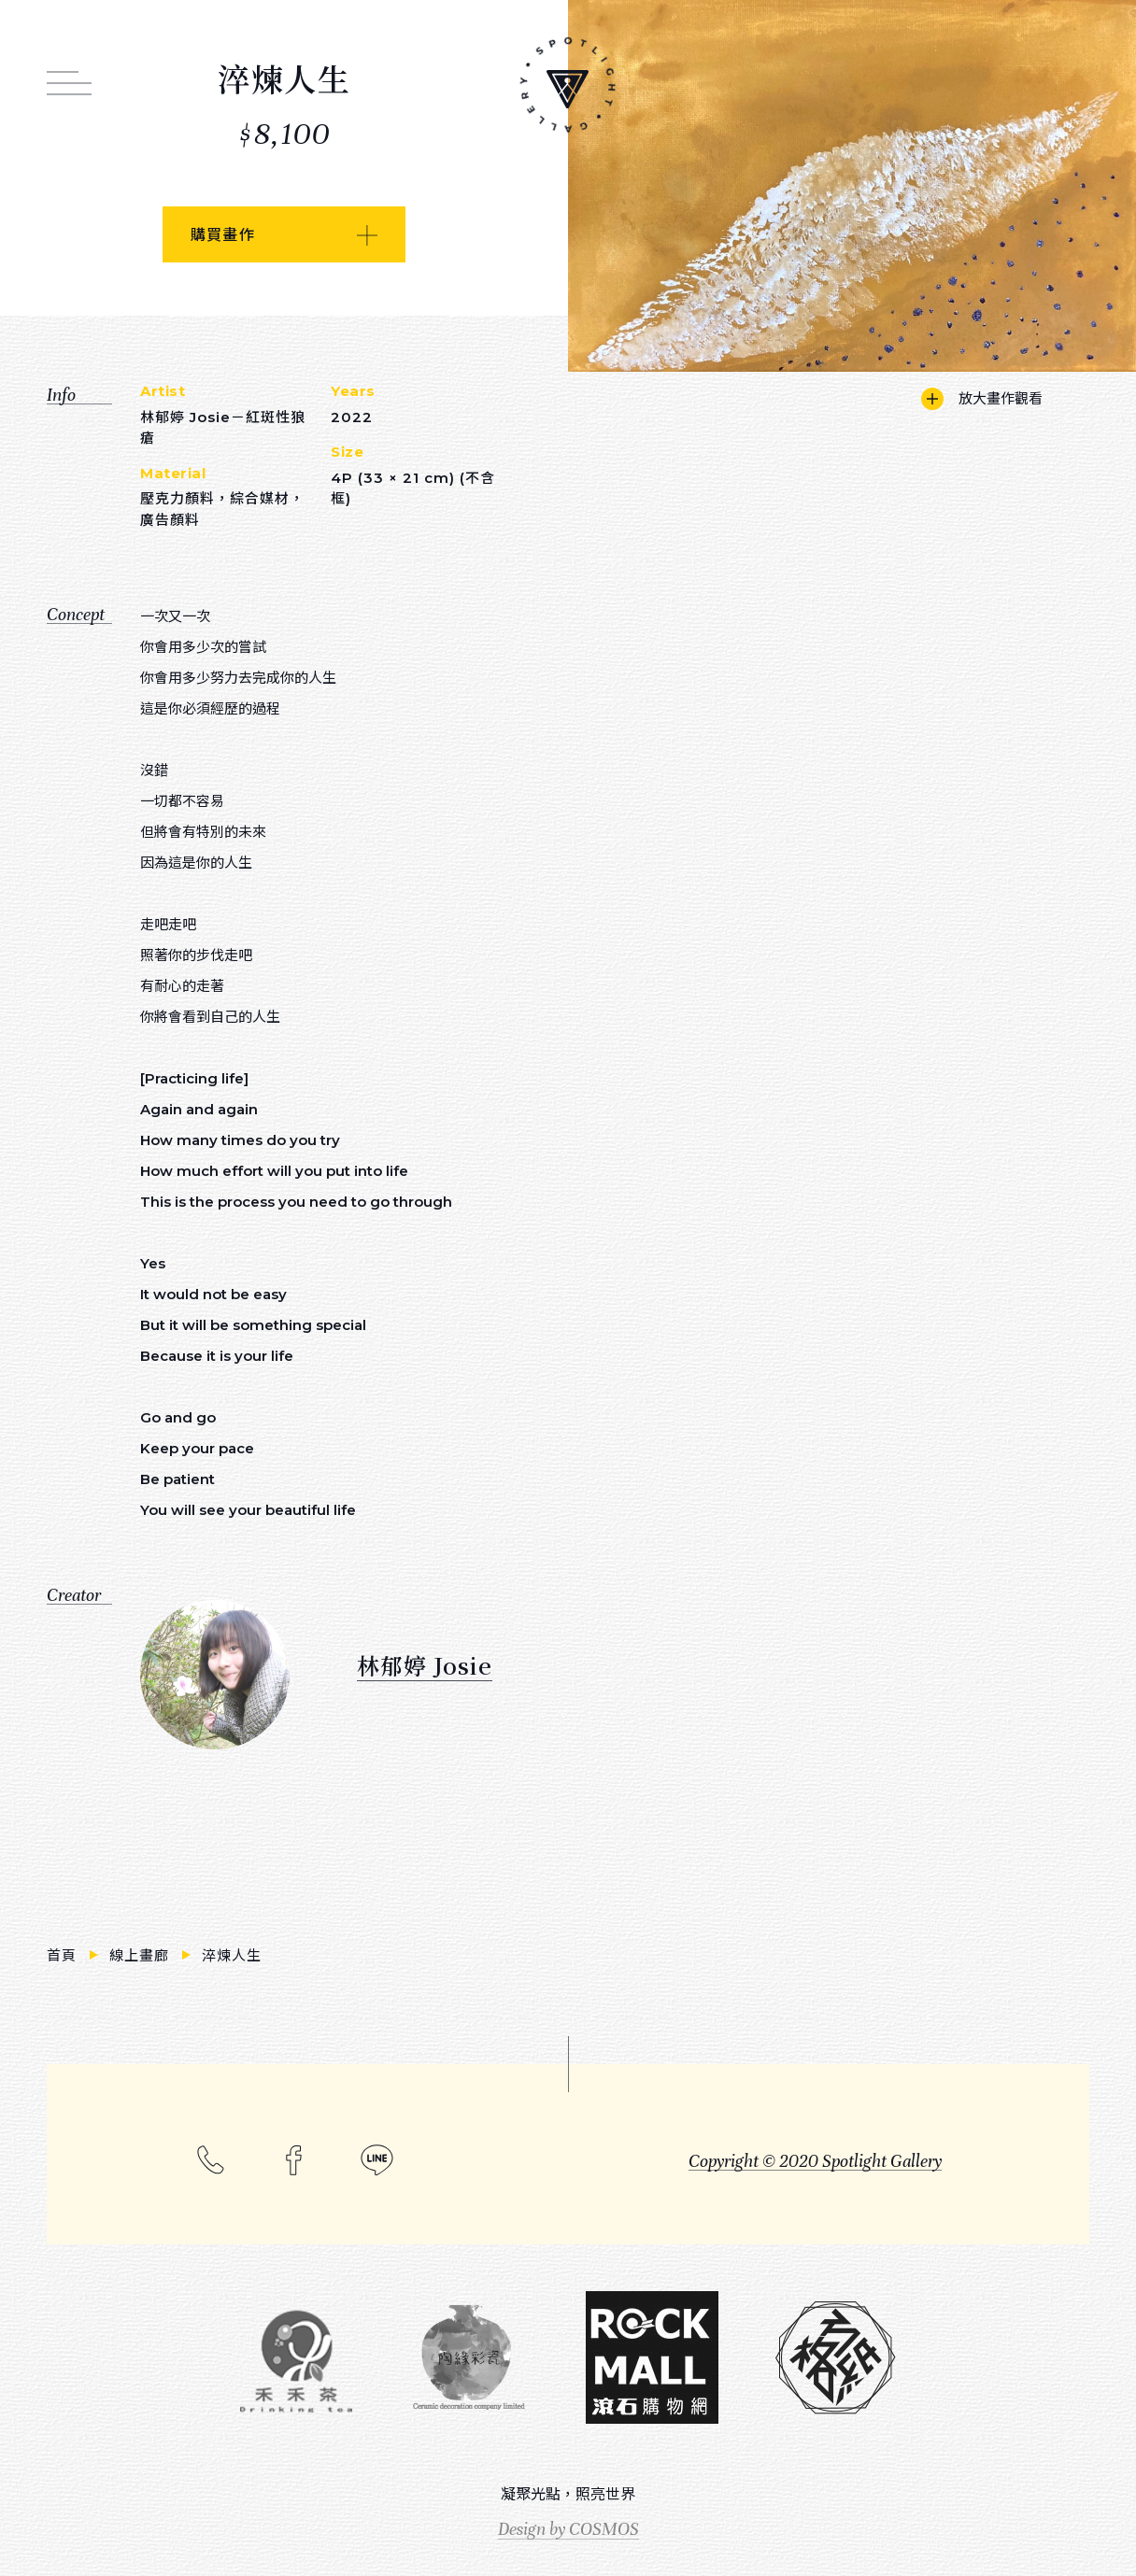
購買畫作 (223, 235)
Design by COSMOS (568, 2529)
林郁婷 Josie (424, 1665)
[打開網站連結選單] (69, 72)
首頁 (64, 1955)
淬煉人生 (232, 1955)
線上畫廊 (142, 1955)
